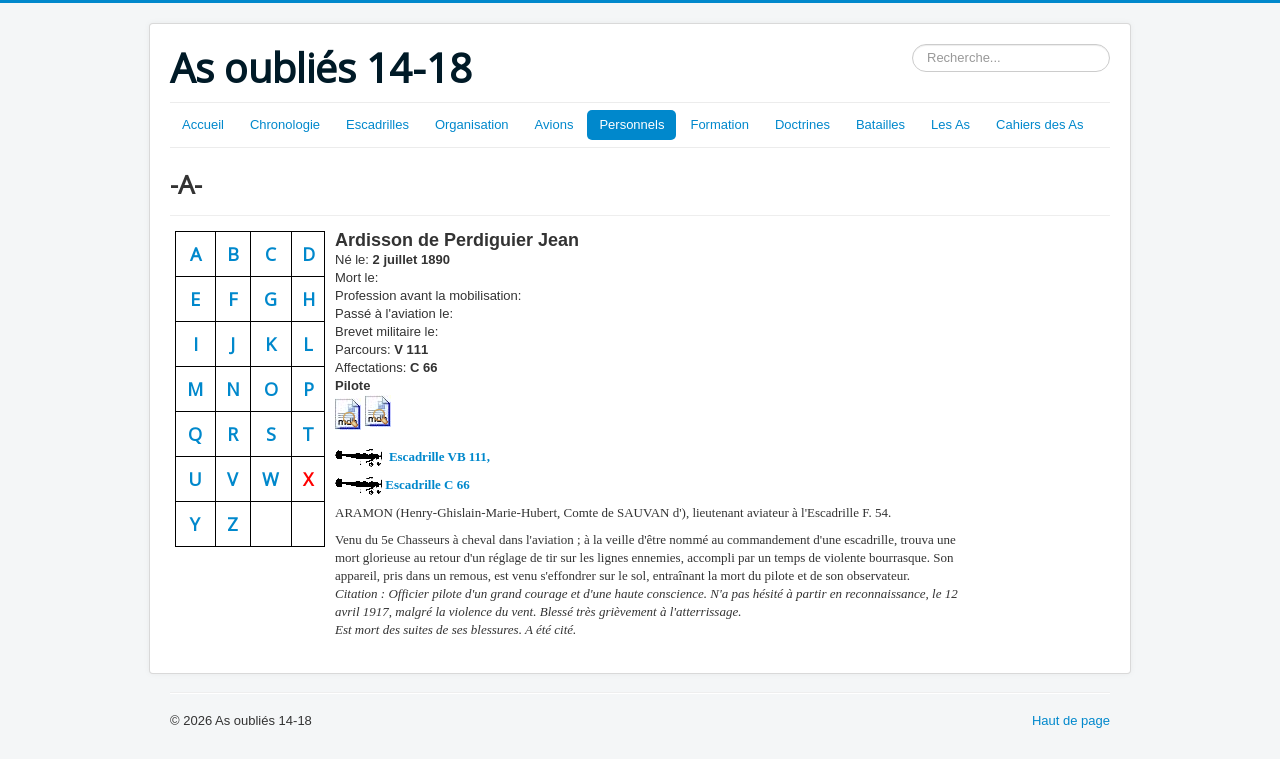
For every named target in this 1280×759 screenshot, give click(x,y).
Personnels (631, 124)
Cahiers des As (1039, 124)
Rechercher (912, 44)
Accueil (203, 124)
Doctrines (802, 124)
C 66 (427, 484)
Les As (950, 124)
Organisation (472, 124)
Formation (719, 124)
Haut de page (1071, 720)
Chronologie (285, 124)
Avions (554, 124)
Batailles (880, 124)
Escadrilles (377, 124)
